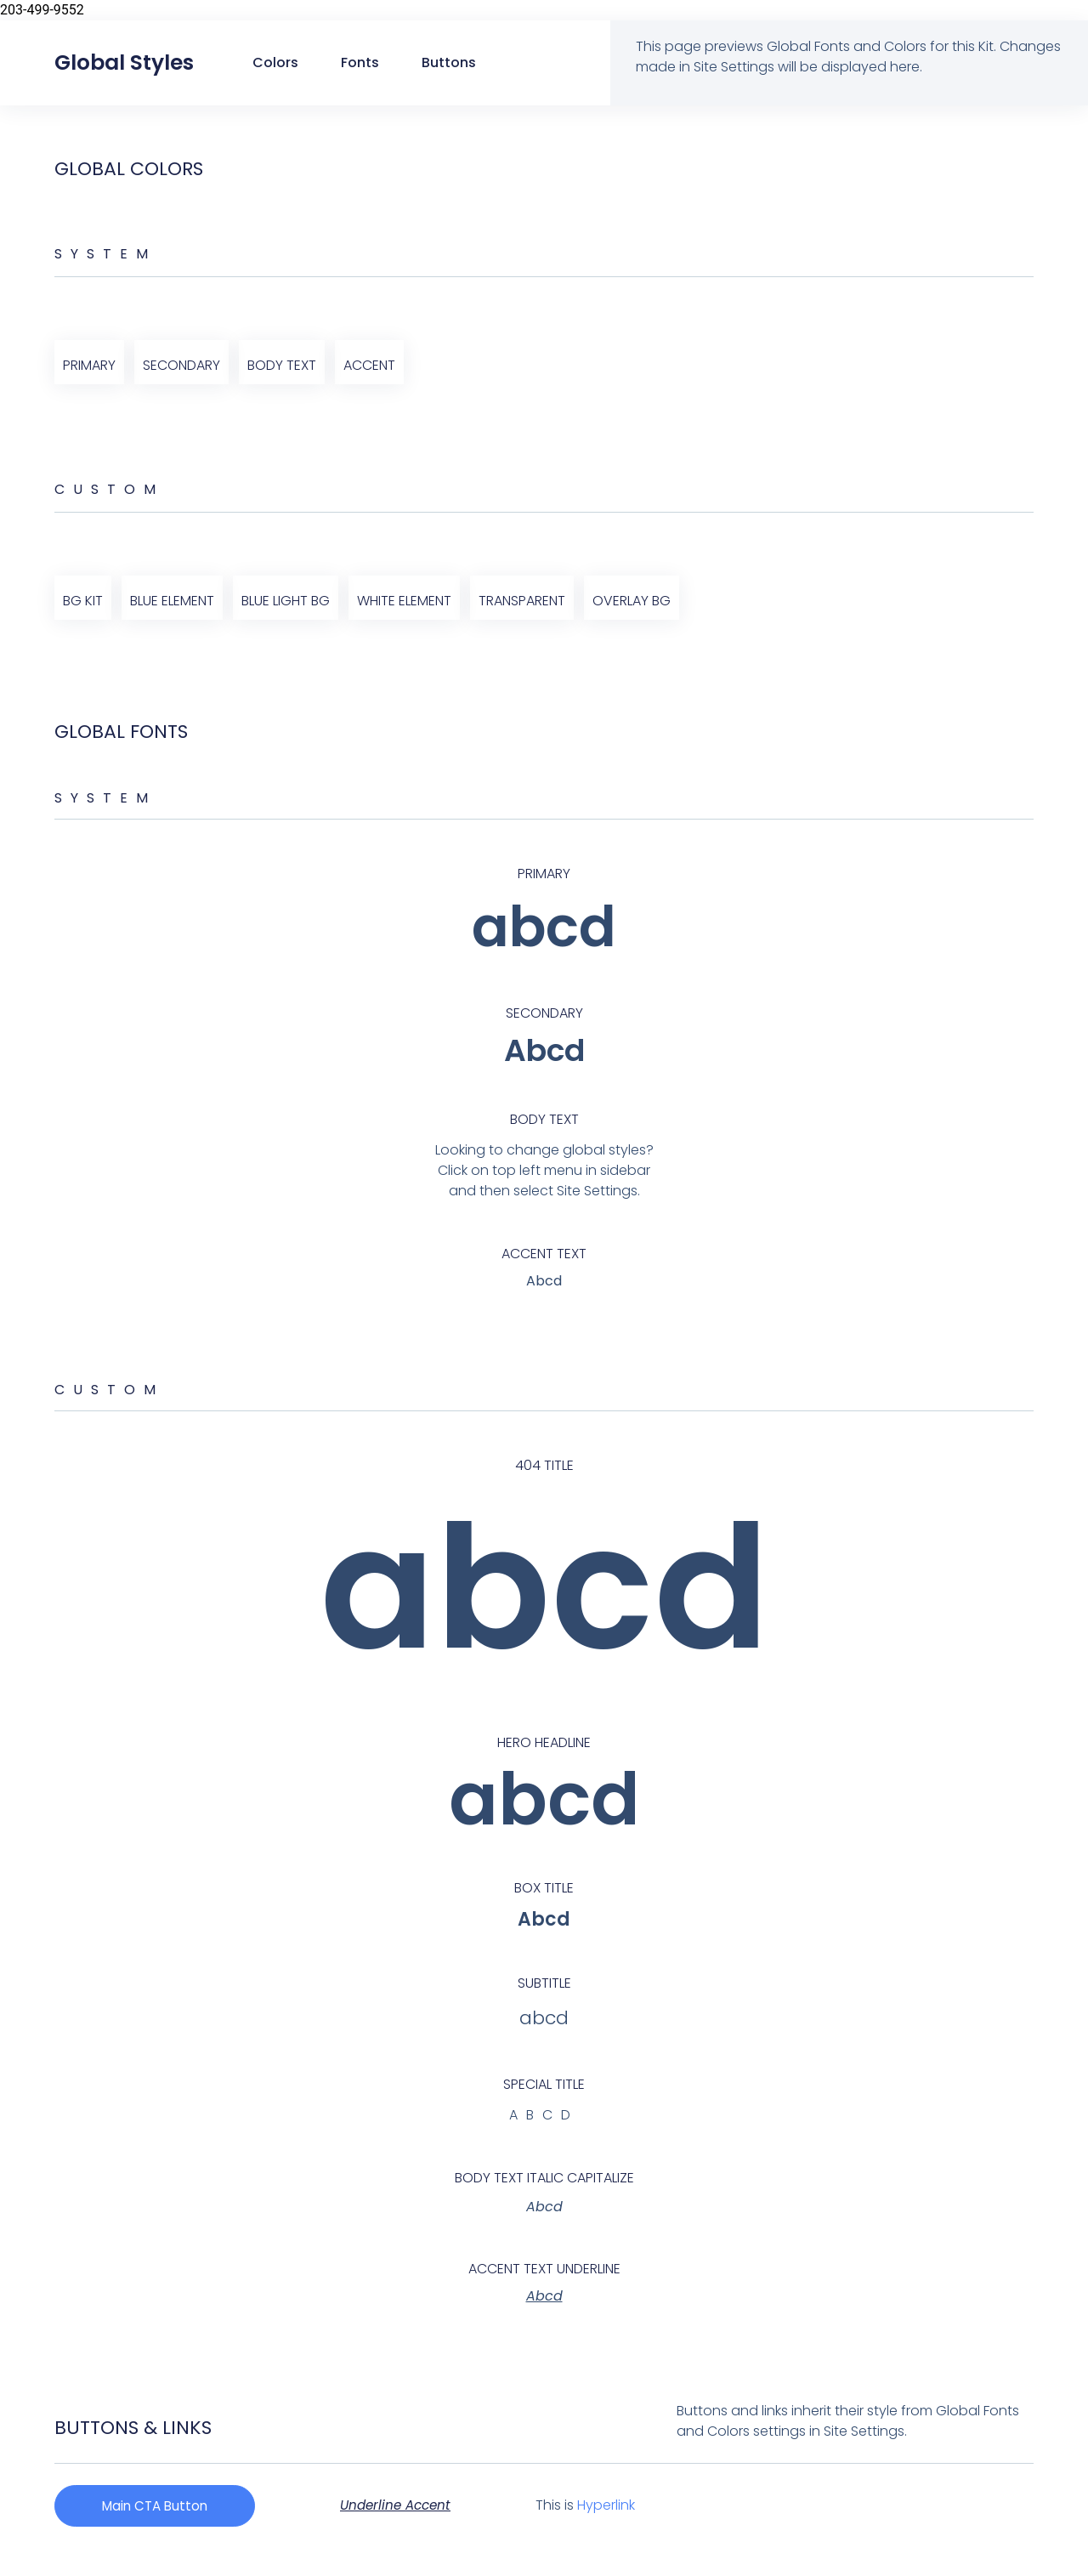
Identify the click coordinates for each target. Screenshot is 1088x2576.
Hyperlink (619, 2506)
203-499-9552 (42, 10)
